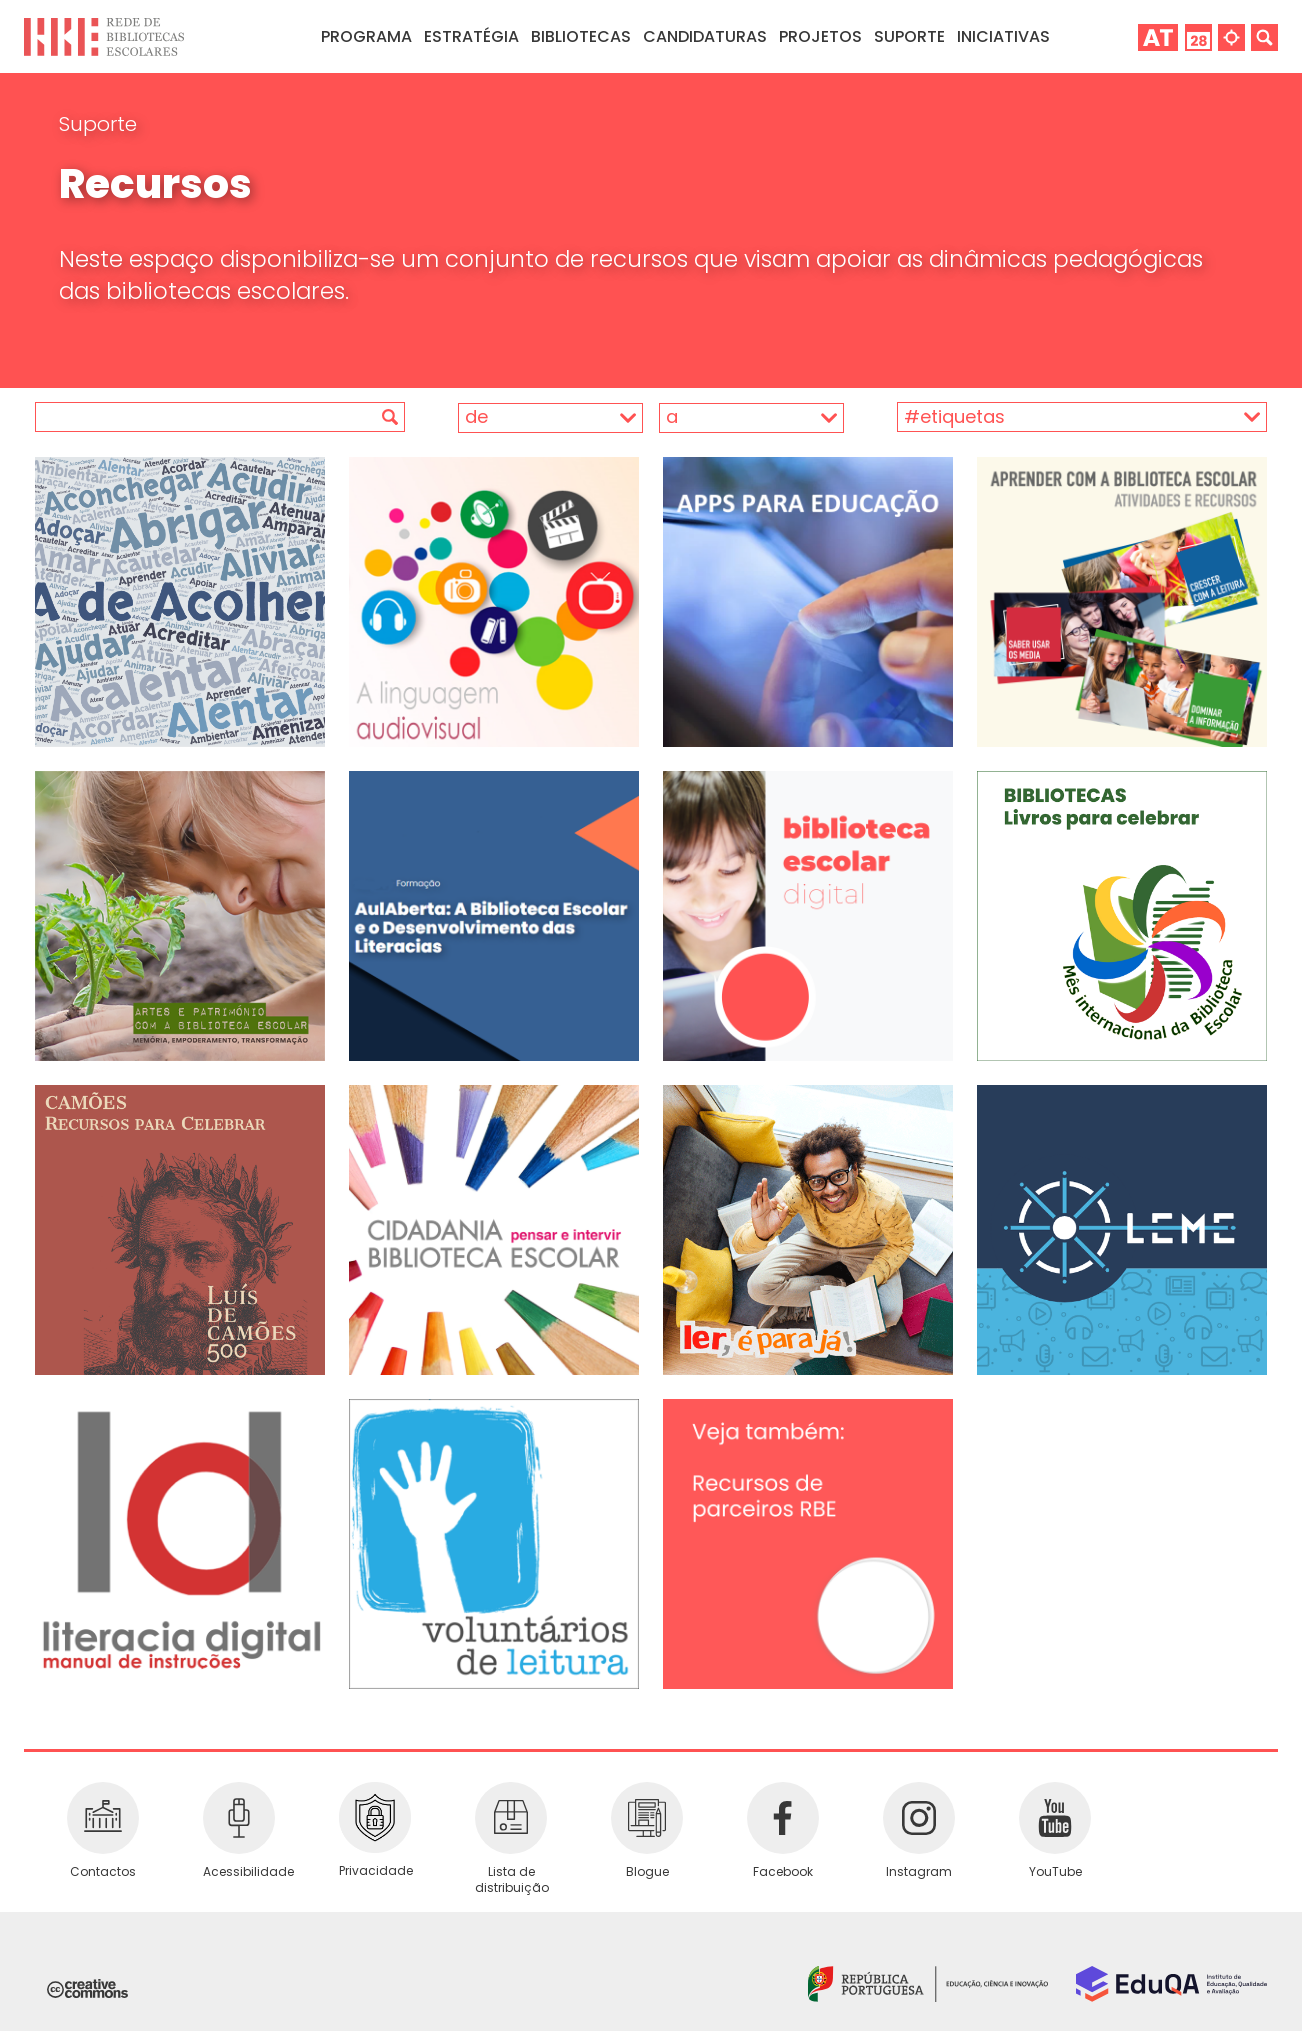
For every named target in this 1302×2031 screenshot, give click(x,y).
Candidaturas (705, 36)
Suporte (98, 124)
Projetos (820, 36)
